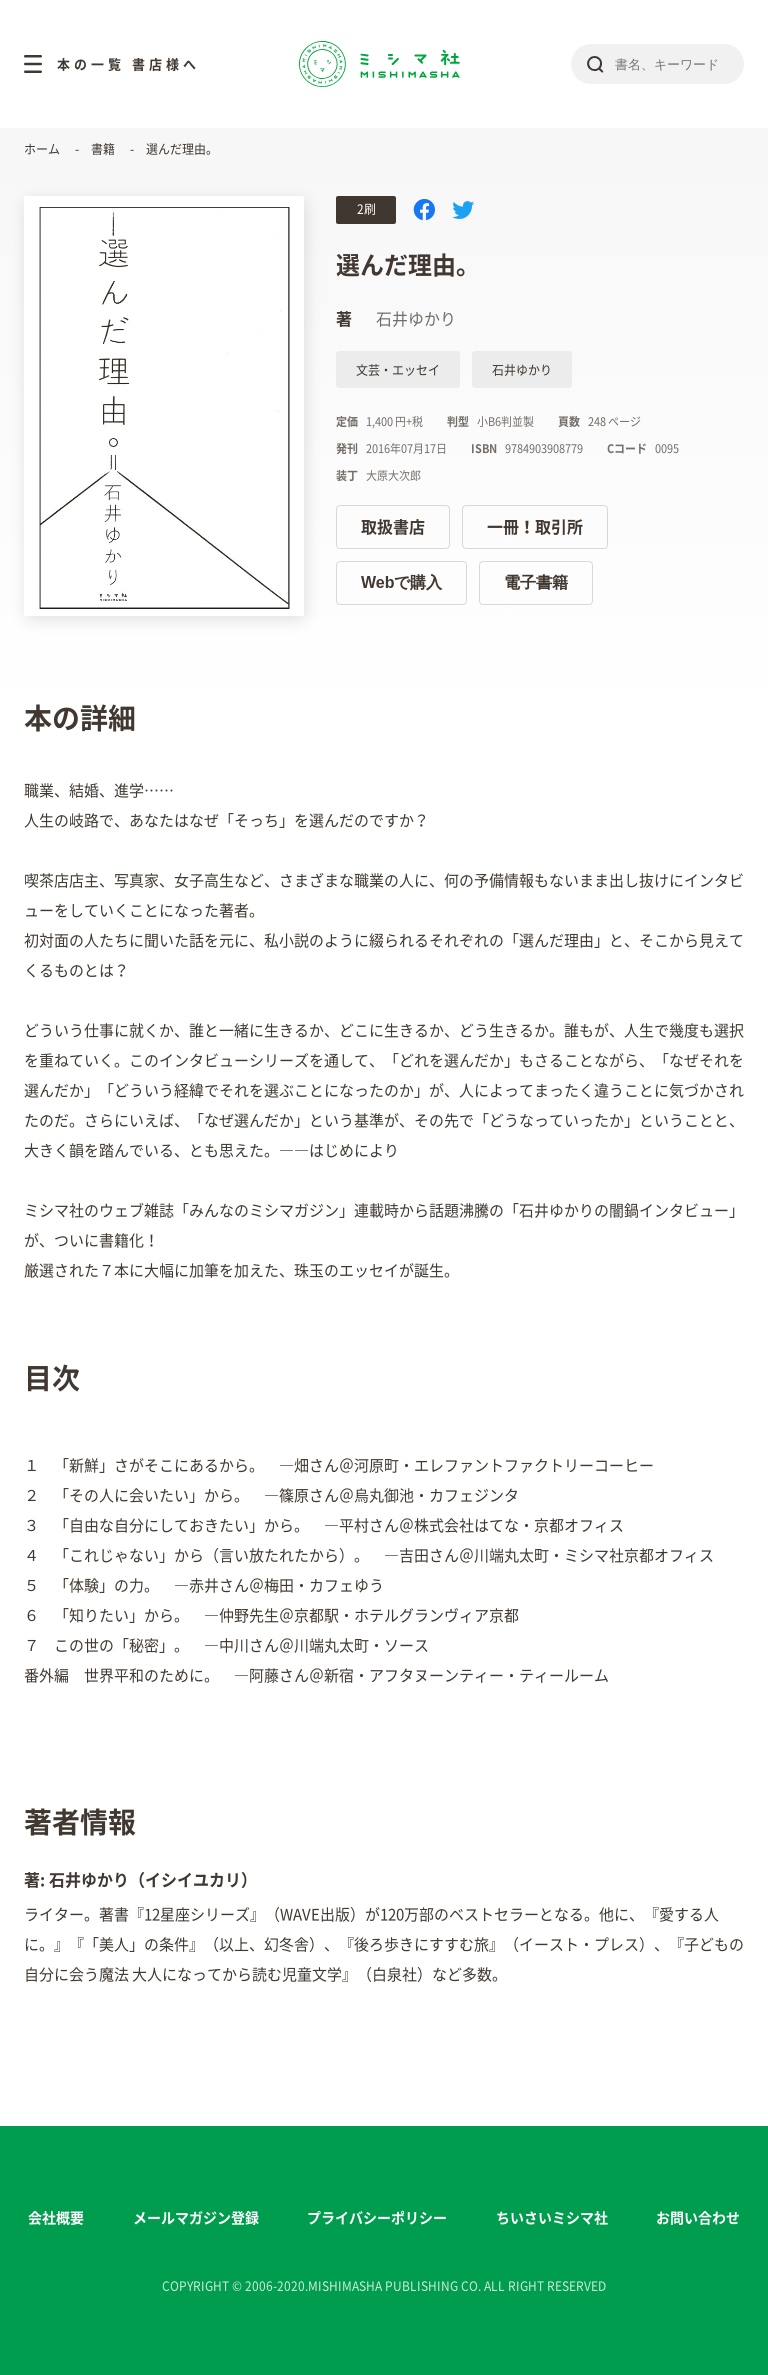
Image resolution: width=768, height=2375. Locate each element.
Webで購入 (401, 582)
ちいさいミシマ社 (552, 2218)
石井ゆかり (522, 370)
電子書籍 (536, 582)
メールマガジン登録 (196, 2218)
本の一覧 (91, 64)
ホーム (42, 149)
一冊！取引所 (535, 527)
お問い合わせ (698, 2218)
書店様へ (166, 64)
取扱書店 (393, 527)
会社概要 (56, 2218)
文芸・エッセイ (398, 370)
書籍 (103, 149)
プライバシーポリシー (377, 2218)
